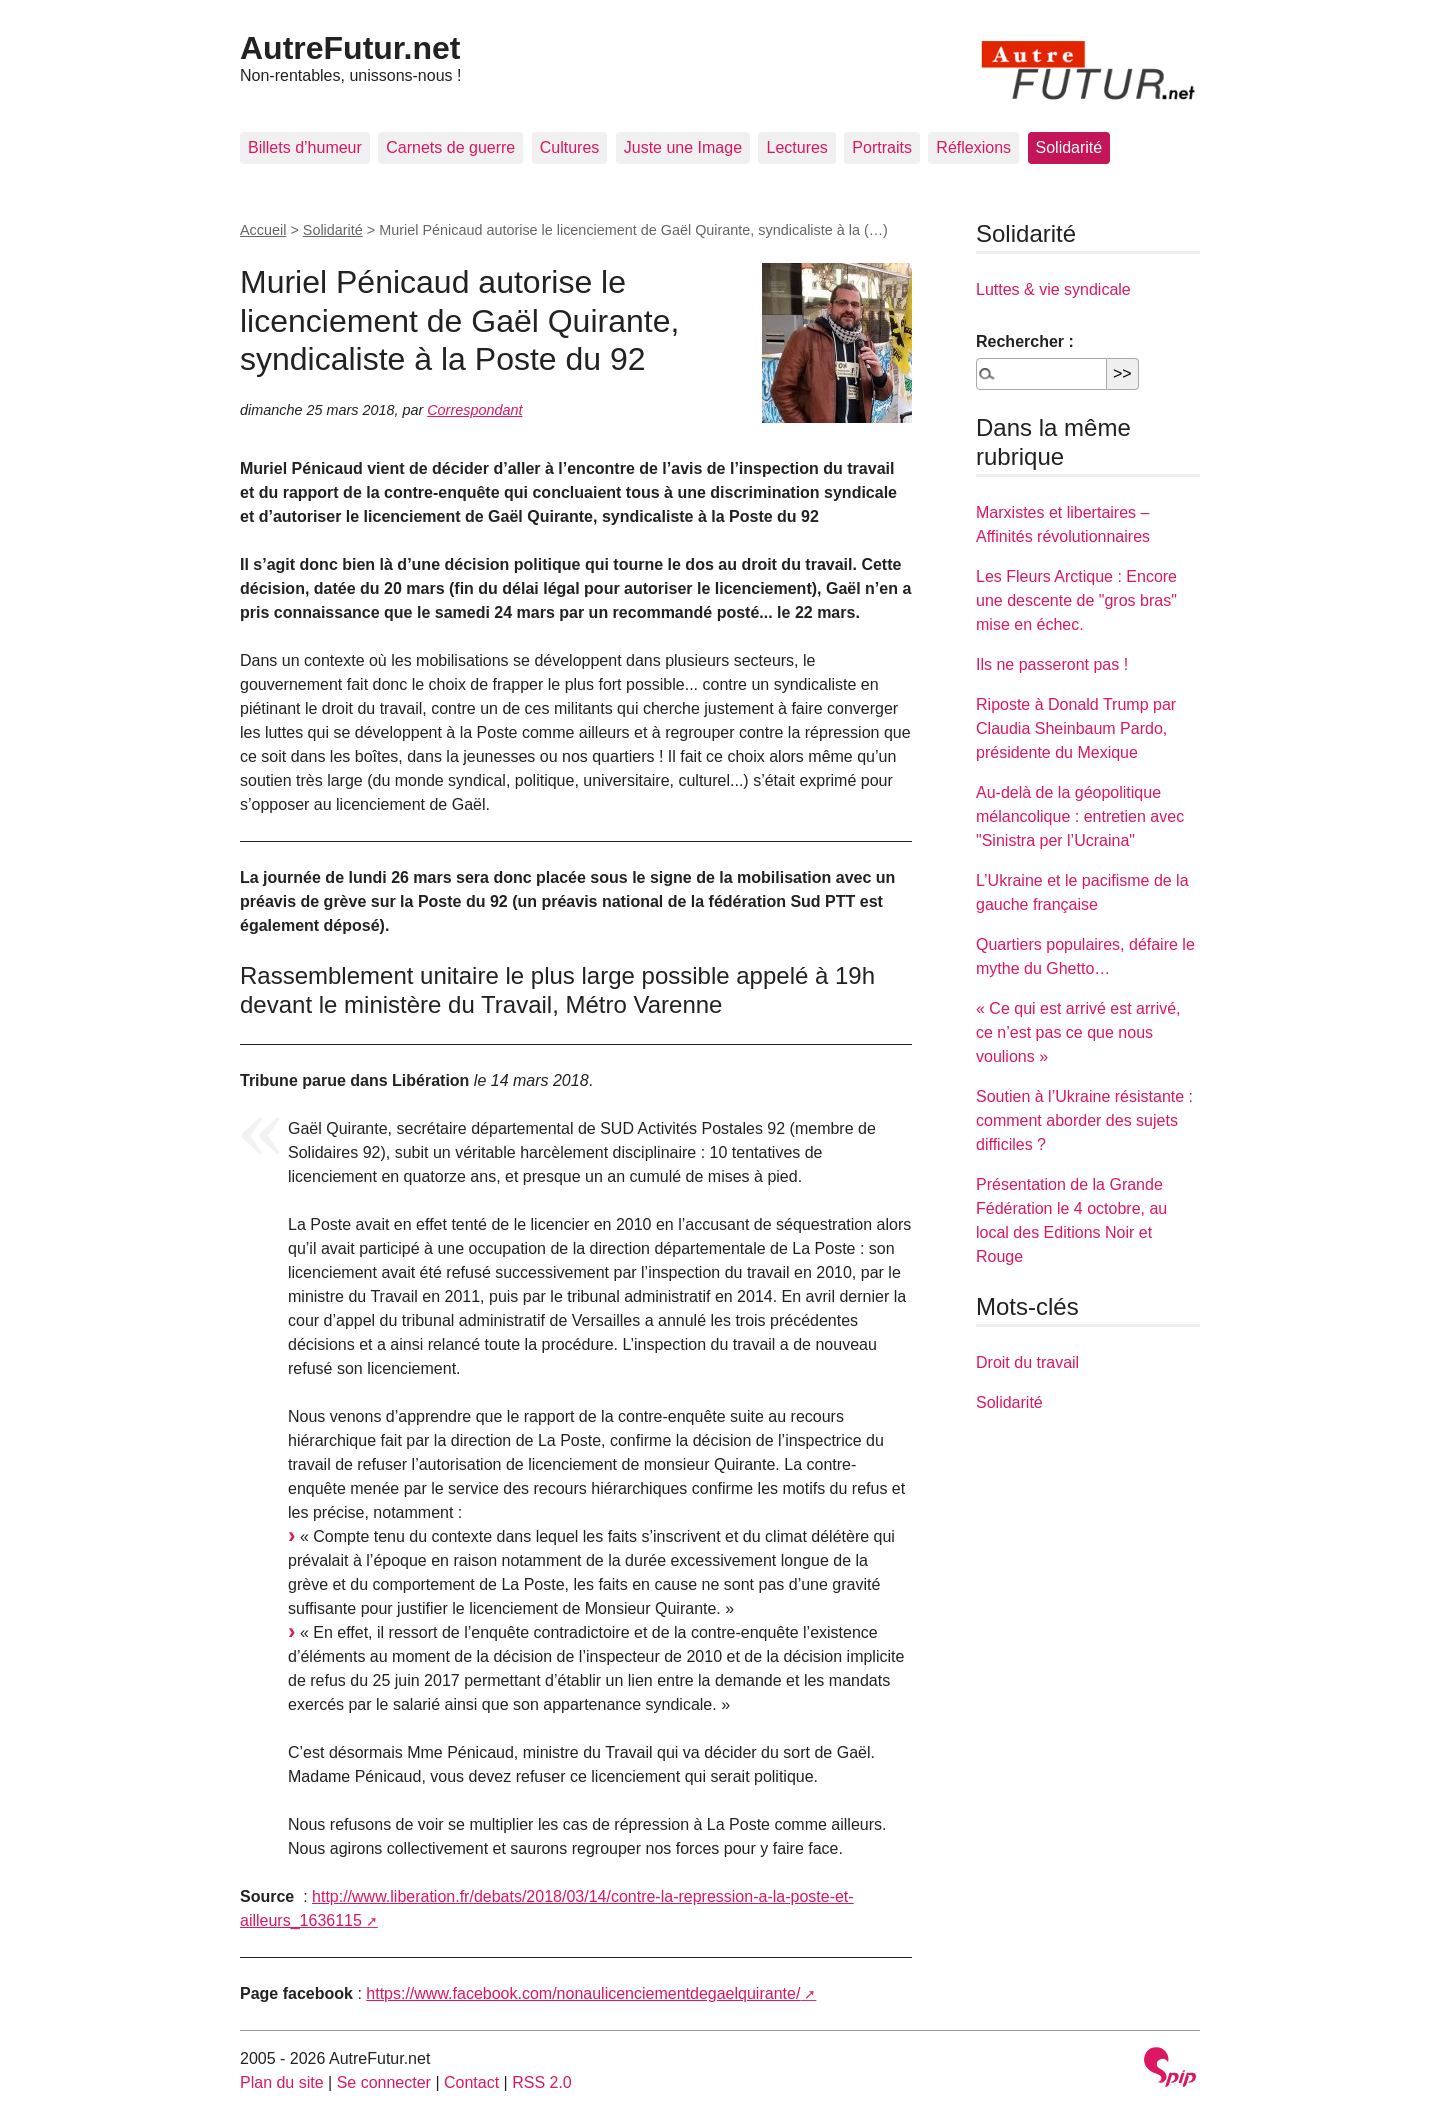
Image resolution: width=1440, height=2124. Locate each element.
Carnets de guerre (450, 147)
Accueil (263, 230)
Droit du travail (1027, 1362)
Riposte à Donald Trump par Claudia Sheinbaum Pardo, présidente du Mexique (1076, 728)
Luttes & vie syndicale (1053, 289)
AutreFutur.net (350, 48)
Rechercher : (1025, 341)
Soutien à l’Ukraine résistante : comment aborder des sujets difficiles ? (1084, 1120)
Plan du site (282, 2082)
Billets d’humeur (305, 147)
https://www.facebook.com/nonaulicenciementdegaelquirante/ (583, 1993)
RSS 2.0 (542, 2082)
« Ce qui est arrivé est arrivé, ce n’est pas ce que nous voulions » (1078, 1032)
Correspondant (474, 410)
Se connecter (384, 2082)
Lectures (796, 147)
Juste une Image (683, 147)
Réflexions (973, 147)
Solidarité (1069, 147)
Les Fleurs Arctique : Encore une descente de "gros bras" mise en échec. (1076, 600)
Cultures (570, 147)
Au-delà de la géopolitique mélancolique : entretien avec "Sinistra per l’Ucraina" (1080, 816)
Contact (471, 2082)
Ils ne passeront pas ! (1052, 664)
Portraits (882, 147)
